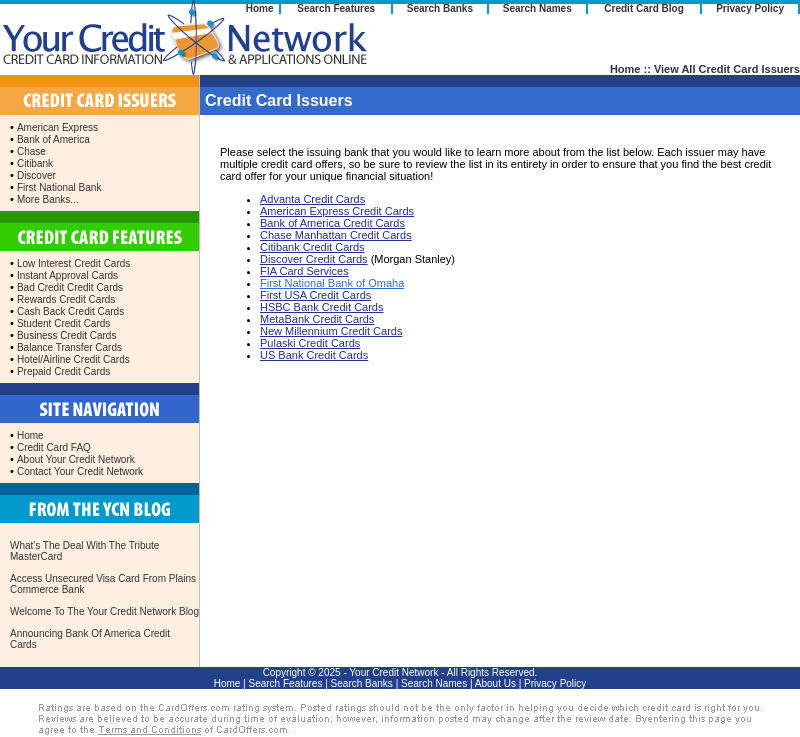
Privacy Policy (750, 8)
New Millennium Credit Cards (331, 331)
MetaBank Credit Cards (317, 319)
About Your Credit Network (76, 459)
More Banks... (48, 199)
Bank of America (53, 139)
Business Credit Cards (66, 335)
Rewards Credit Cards (66, 299)
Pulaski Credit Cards (310, 343)
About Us (495, 683)
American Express (57, 127)
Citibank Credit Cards (312, 247)
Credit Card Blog (643, 8)
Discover (36, 175)
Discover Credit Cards (314, 259)
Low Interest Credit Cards (73, 263)
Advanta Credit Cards (312, 199)
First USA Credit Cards (315, 295)
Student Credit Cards (63, 323)
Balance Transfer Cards (69, 347)
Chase (31, 151)
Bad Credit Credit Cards (70, 287)
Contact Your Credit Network (80, 471)
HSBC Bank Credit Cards (322, 307)
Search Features (336, 8)
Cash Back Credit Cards (70, 311)
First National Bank (59, 187)
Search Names (537, 8)
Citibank (35, 163)
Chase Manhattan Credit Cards (336, 235)
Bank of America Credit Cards (332, 223)
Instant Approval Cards (67, 275)
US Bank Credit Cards (314, 355)
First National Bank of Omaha (332, 283)
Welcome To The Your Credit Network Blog (104, 611)
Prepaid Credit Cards (63, 371)
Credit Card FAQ (54, 447)
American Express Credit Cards (337, 211)
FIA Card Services (304, 271)
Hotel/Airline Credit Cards (73, 359)
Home (260, 8)
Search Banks (440, 8)
